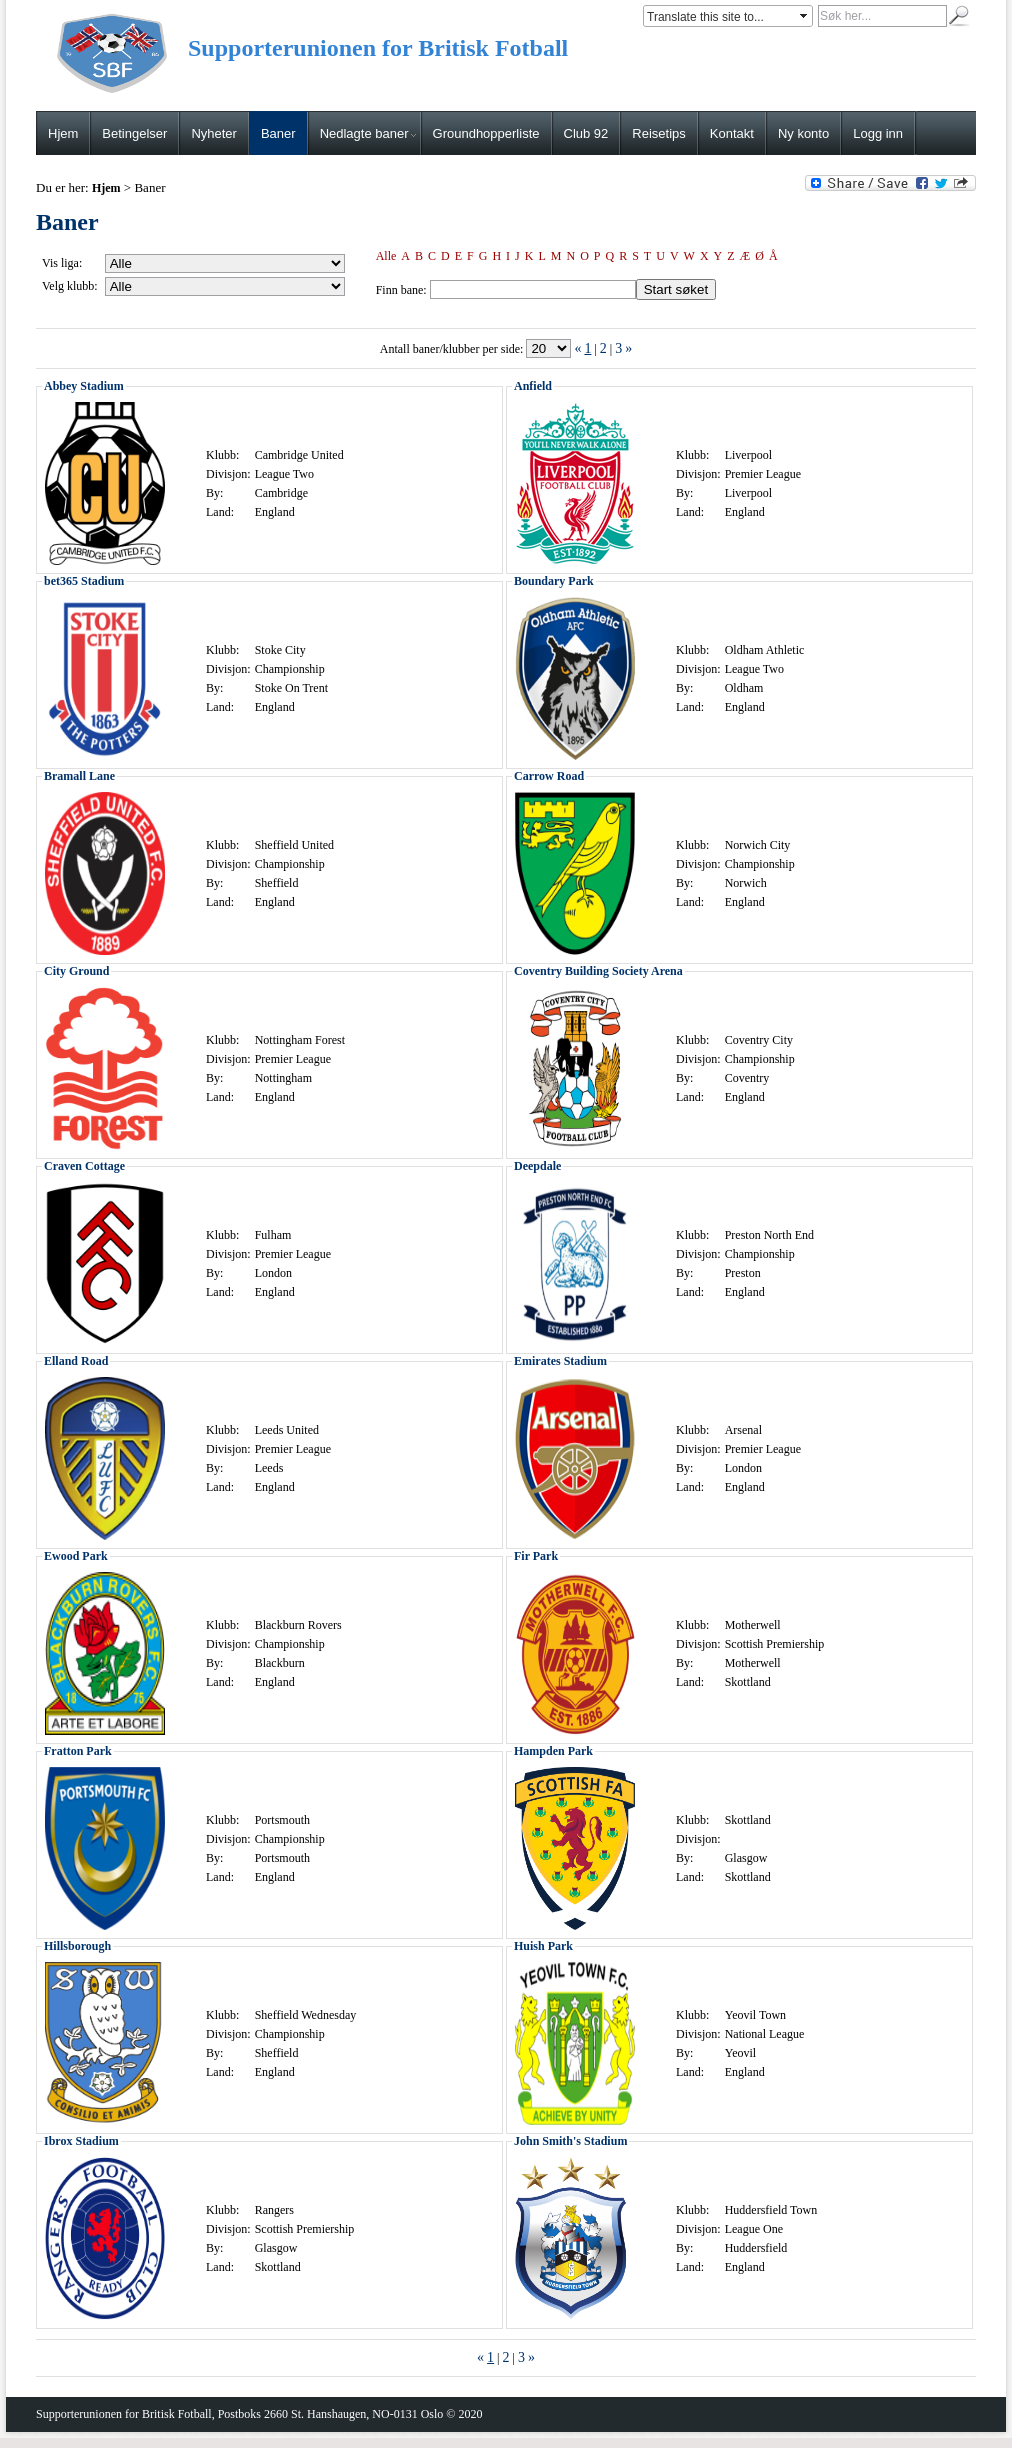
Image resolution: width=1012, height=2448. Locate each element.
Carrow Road (549, 776)
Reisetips (658, 133)
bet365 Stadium (84, 581)
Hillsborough (77, 1946)
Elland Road (76, 1361)
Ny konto (803, 133)
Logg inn (878, 133)
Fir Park (536, 1556)
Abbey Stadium (84, 386)
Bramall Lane (79, 776)
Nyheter (214, 133)
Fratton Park (78, 1751)
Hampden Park (553, 1751)
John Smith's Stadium (570, 2141)
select (805, 16)
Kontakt (732, 133)
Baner (278, 133)
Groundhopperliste (486, 133)
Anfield (533, 386)
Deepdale (537, 1166)
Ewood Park (76, 1556)
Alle (386, 256)
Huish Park (543, 1946)
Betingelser (134, 133)
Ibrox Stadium (81, 2141)
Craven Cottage (84, 1166)
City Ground (76, 971)
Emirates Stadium (560, 1361)
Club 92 (586, 133)
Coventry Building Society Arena (598, 971)
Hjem (63, 133)
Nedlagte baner (368, 133)
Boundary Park (554, 581)
